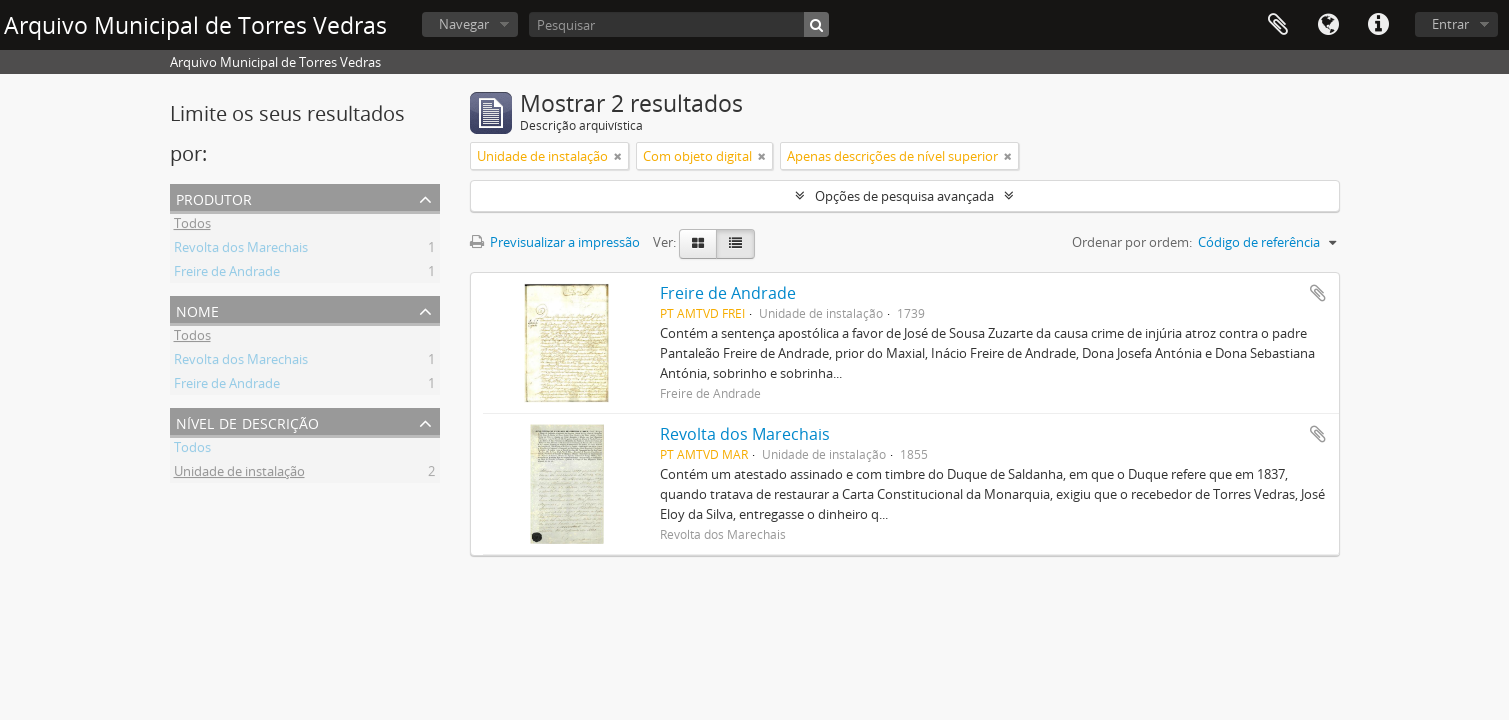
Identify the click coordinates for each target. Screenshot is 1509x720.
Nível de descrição (247, 421)
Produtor (214, 197)
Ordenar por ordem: (1132, 242)
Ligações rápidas (1378, 25)
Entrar (1450, 24)
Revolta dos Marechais (241, 250)
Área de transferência (1278, 25)
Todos (192, 226)
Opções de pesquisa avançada (904, 196)
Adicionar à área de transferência (1318, 293)
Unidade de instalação (239, 474)
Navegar (464, 24)
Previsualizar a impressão (555, 242)
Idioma (1328, 25)
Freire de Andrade (227, 274)
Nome (197, 309)
